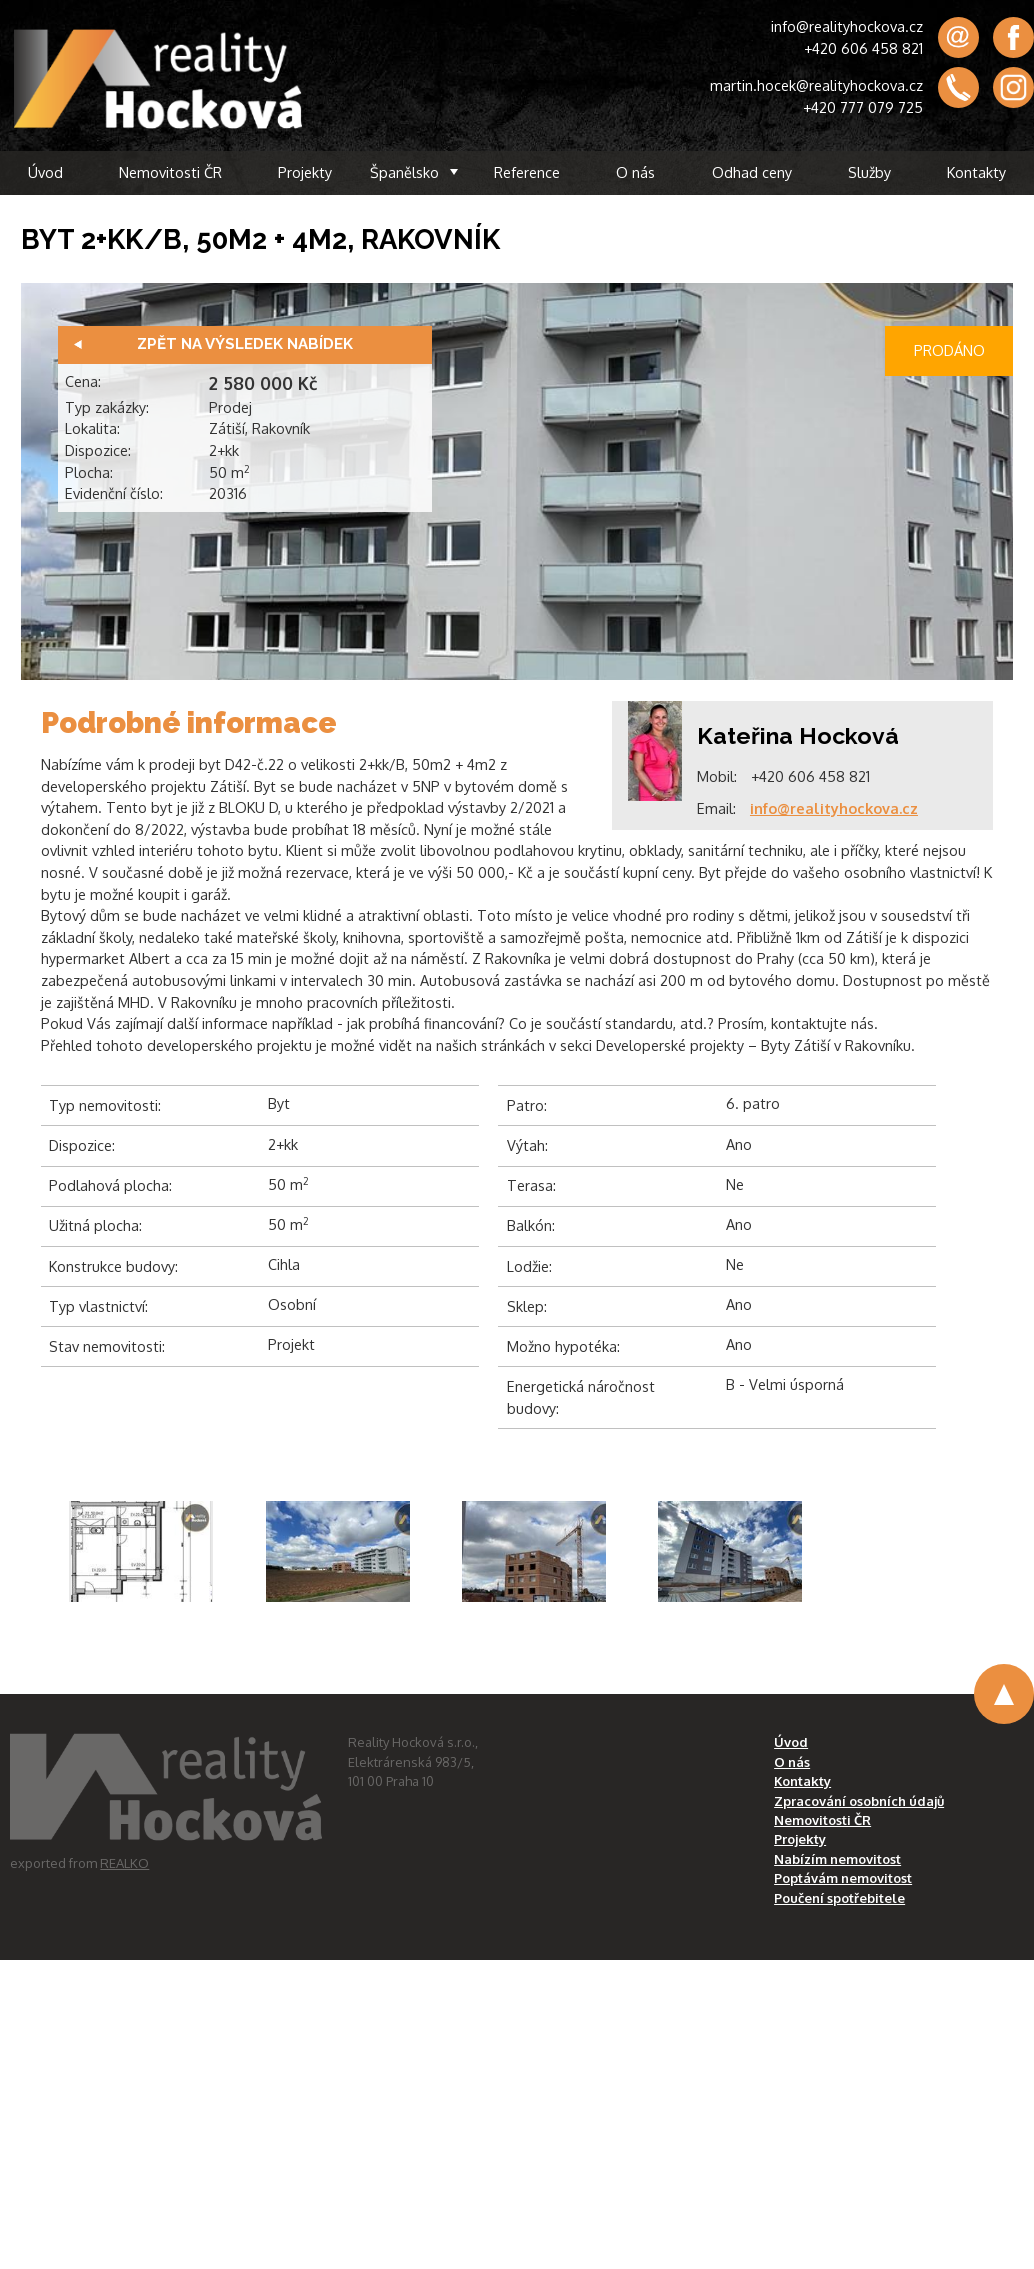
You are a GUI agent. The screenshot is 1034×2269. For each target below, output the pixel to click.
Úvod (45, 172)
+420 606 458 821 (863, 48)
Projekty (305, 172)
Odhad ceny (752, 172)
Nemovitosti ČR (170, 172)
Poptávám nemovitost (843, 1878)
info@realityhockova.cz (847, 26)
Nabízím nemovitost (837, 1859)
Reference (527, 172)
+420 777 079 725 (863, 107)
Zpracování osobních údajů (859, 1801)
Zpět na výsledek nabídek (245, 344)
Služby (869, 172)
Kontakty (976, 172)
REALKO (124, 1863)
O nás (635, 172)
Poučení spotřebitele (839, 1898)
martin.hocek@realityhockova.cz (816, 85)
